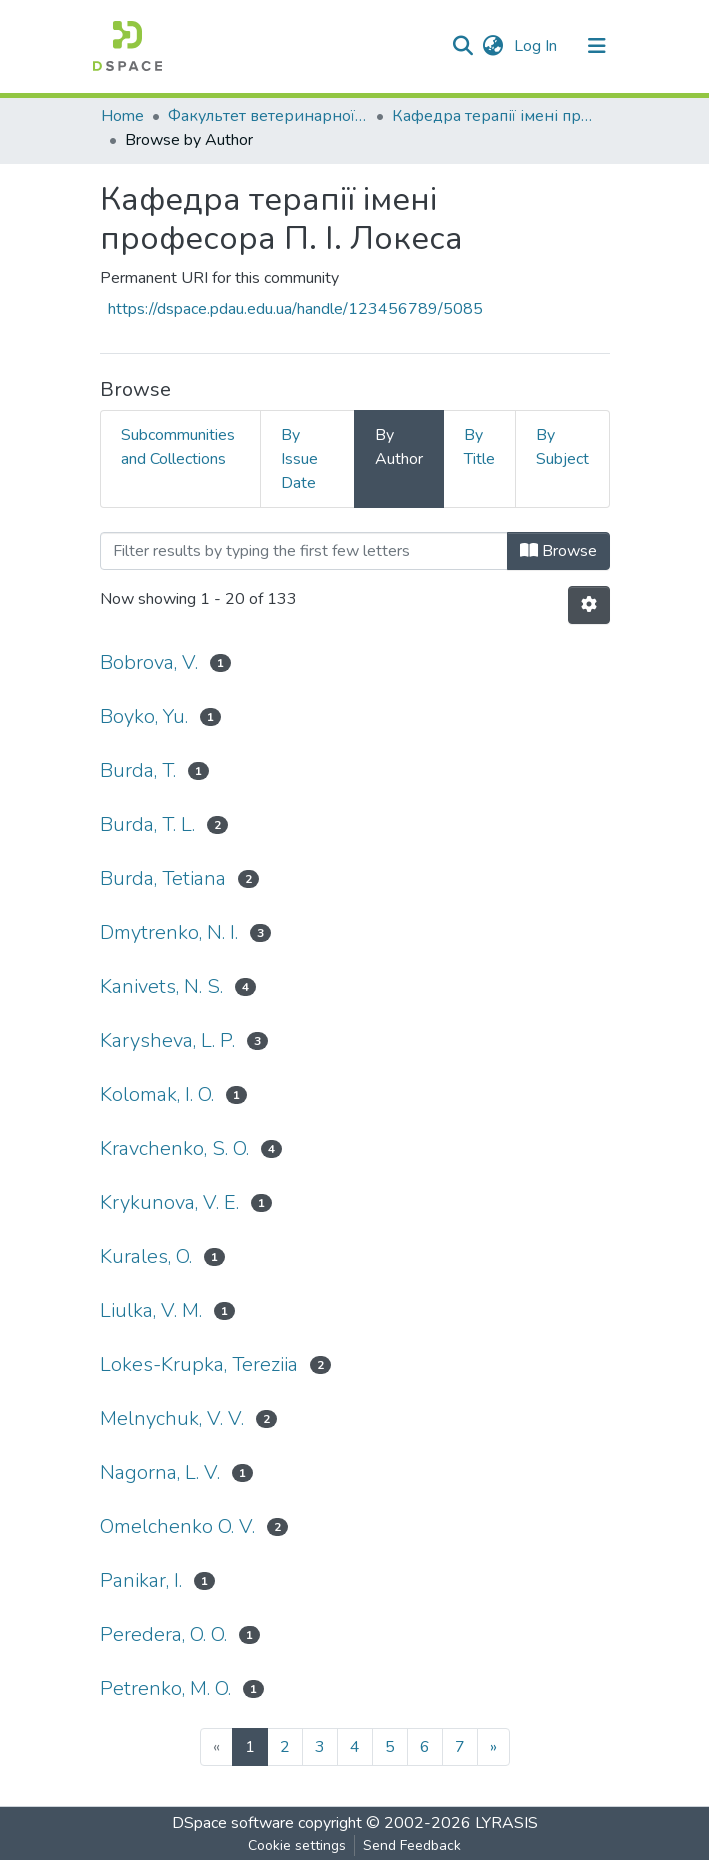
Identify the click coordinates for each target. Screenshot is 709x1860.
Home (122, 116)
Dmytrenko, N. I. (169, 932)
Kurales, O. (146, 1256)
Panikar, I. (141, 1580)
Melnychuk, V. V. (172, 1418)
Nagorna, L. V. (160, 1472)
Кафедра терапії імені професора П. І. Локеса (492, 116)
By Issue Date (299, 459)
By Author (399, 447)
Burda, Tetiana (163, 878)
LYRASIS (506, 1823)
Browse (558, 551)
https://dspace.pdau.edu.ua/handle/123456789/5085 (295, 309)
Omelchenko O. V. (177, 1526)
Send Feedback (412, 1845)
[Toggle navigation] (597, 46)
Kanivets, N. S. (161, 986)
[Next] (493, 1747)
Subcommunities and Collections (178, 447)
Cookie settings (297, 1845)
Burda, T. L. (147, 824)
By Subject (562, 447)
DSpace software (233, 1823)
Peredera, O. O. (163, 1634)
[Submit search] (463, 46)
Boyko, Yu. (144, 716)
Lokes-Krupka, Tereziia (199, 1364)
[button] (493, 46)
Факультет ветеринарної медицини (268, 116)
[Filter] (304, 551)
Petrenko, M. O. (165, 1688)
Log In (537, 46)
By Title (479, 447)
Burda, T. (138, 770)
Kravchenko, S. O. (174, 1148)
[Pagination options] (589, 605)
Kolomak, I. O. (157, 1094)
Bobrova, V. (149, 662)
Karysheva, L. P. (167, 1040)
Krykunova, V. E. (169, 1202)
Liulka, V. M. (151, 1310)
